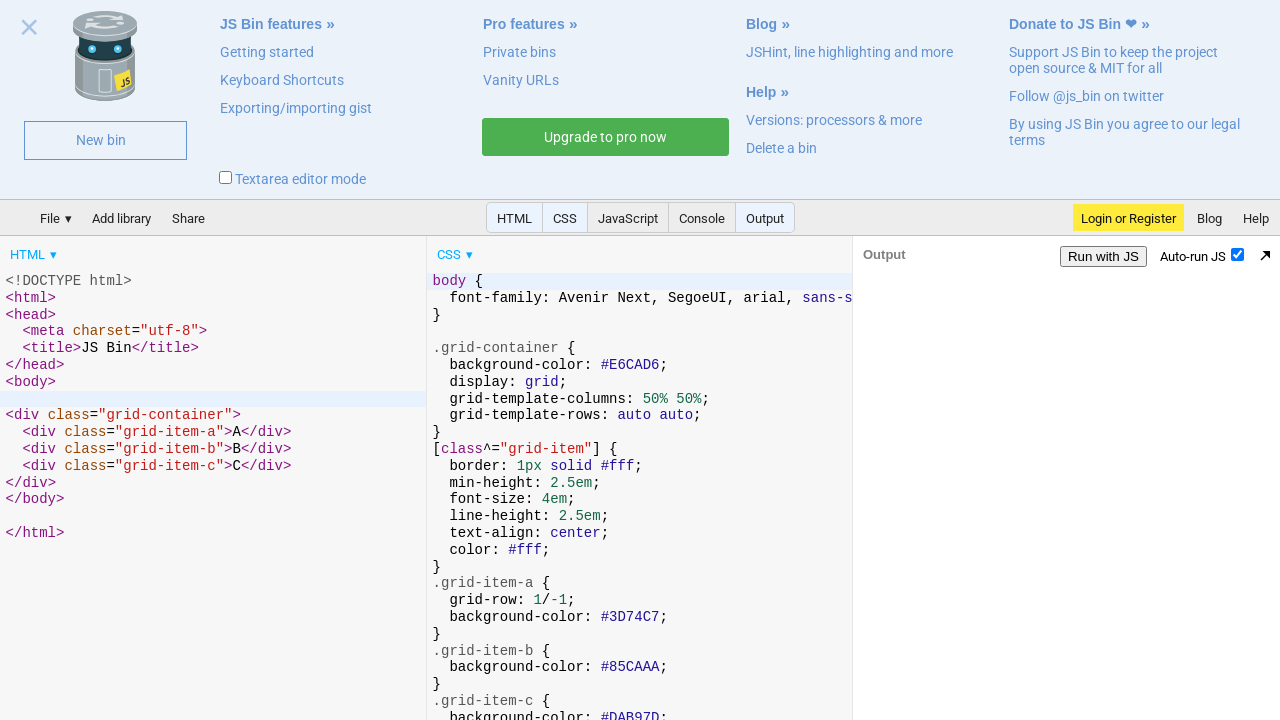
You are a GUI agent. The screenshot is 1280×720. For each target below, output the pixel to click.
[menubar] (160, 250)
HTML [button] (514, 218)
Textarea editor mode (292, 179)
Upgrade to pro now (605, 137)
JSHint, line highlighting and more (849, 52)
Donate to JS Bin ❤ (1073, 24)
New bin (101, 140)
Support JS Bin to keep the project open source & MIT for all (1113, 60)
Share (188, 218)
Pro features (524, 24)
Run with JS (1103, 256)
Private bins (519, 52)
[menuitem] (35, 254)
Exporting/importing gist (296, 108)
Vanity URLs (521, 80)
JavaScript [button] (628, 218)
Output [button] (765, 218)
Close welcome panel (29, 31)
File (50, 218)
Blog (761, 24)
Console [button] (702, 218)
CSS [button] (565, 218)
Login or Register (1128, 218)
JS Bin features (271, 24)
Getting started (267, 52)
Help (761, 92)
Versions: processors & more (834, 120)
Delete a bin (781, 148)
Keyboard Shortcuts (282, 80)
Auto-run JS (1202, 256)
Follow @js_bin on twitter (1086, 96)
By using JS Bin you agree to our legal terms (1124, 132)
